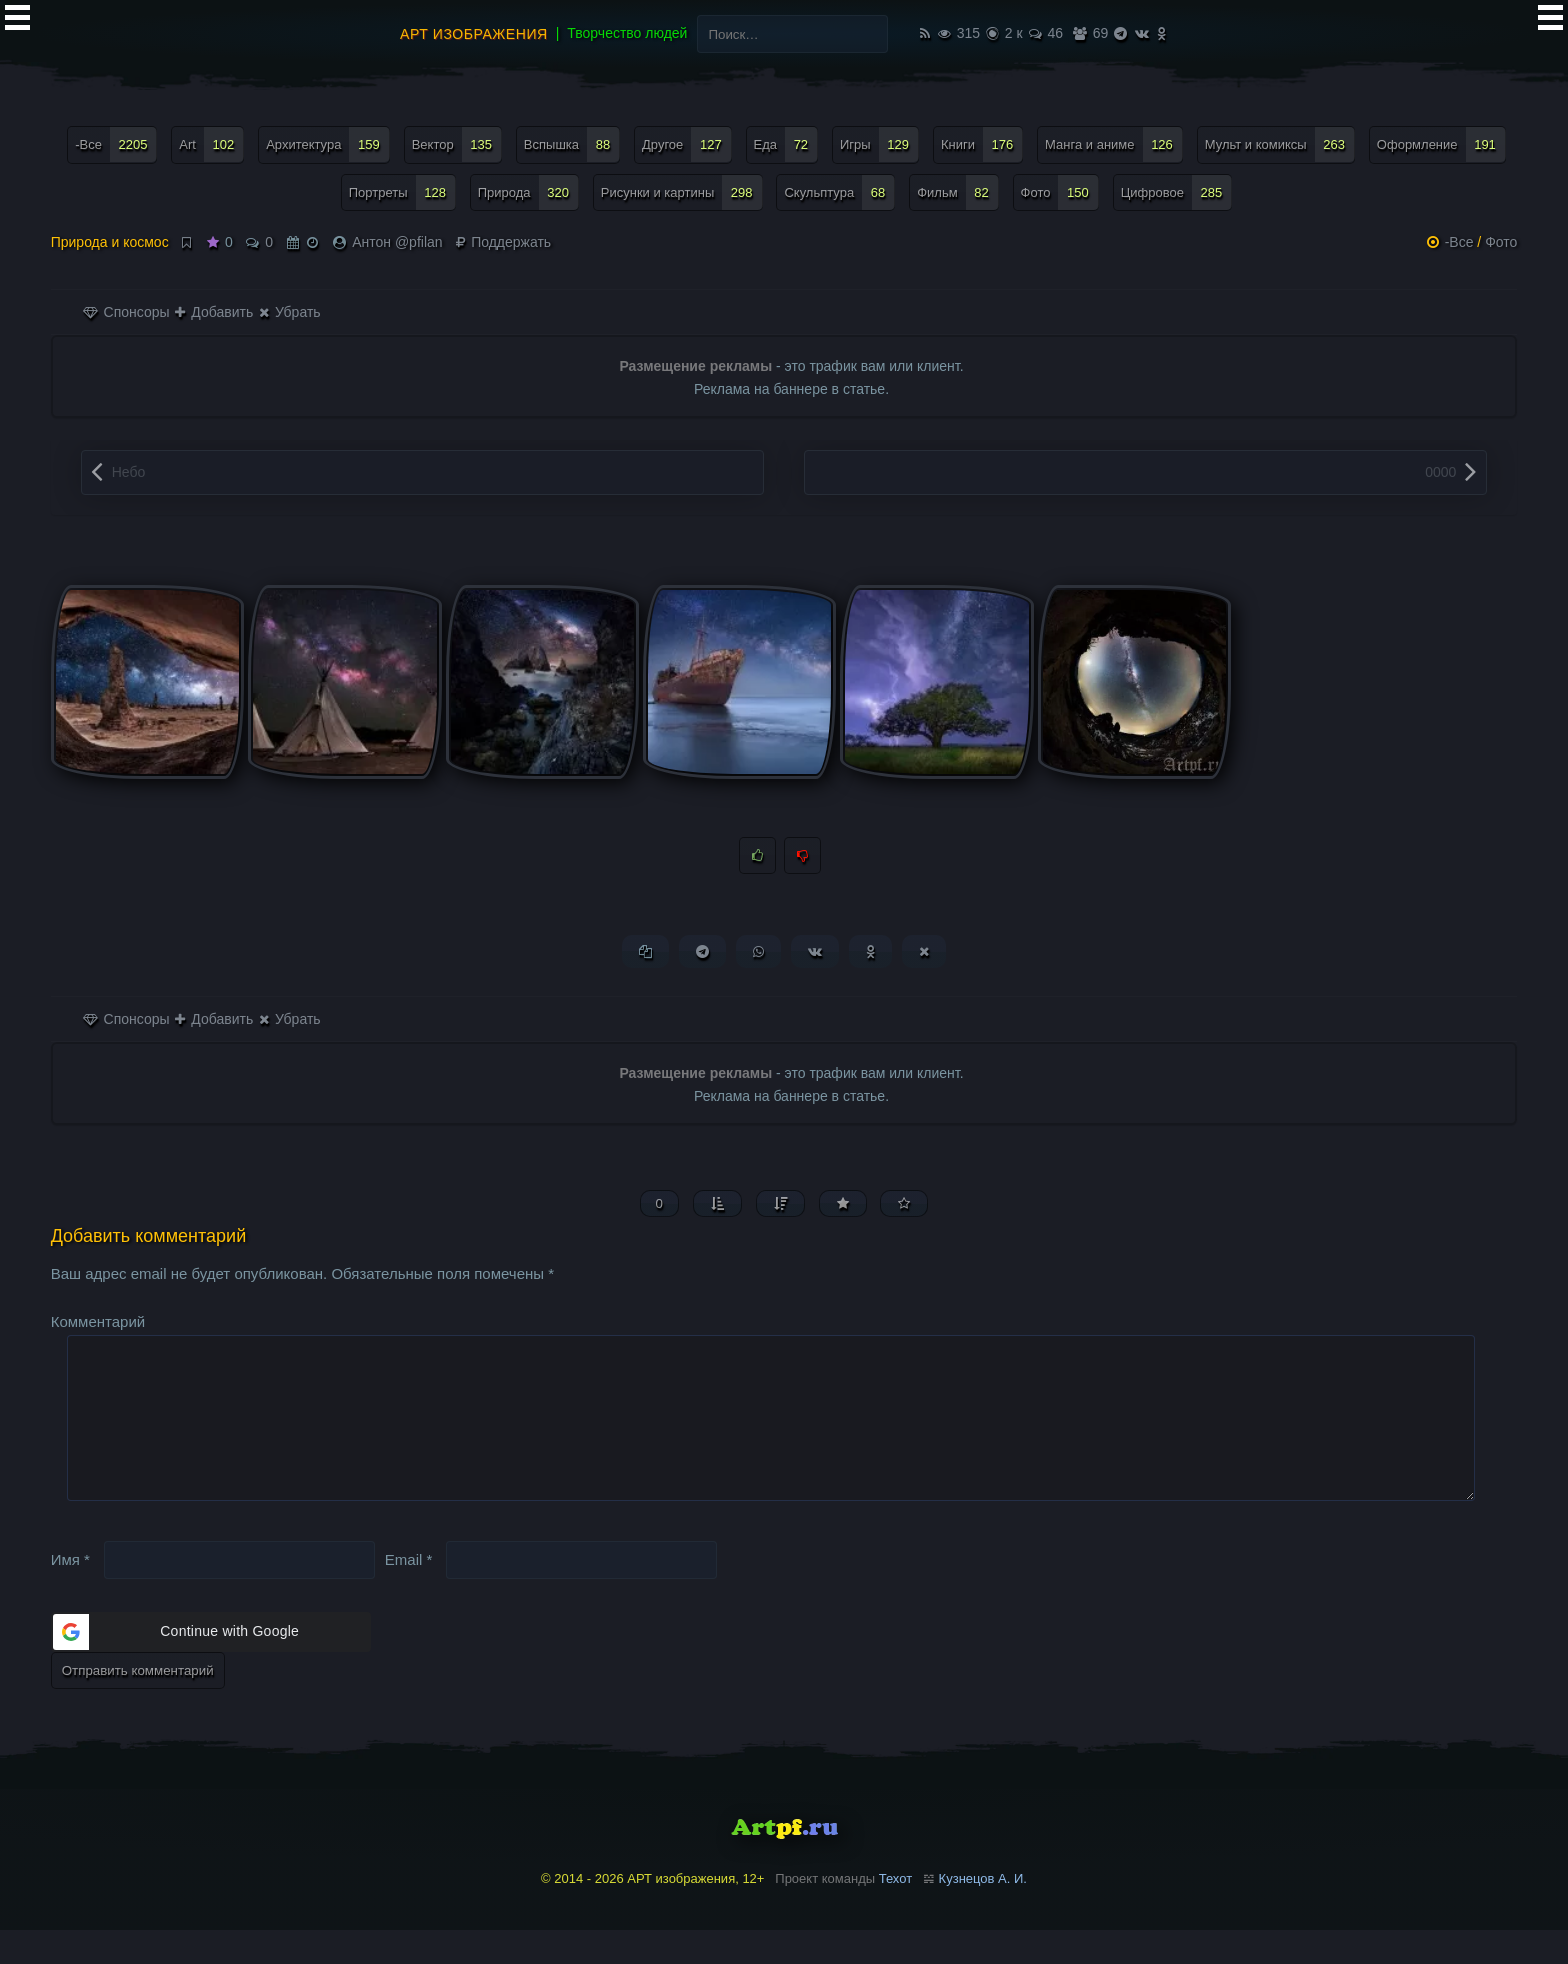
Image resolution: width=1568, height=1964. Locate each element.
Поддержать (503, 242)
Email (409, 1592)
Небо (129, 472)
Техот (895, 1911)
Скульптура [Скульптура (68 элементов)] (839, 192)
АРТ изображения (474, 34)
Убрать (289, 312)
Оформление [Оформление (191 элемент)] (1441, 144)
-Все (1459, 242)
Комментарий (98, 1322)
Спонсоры (126, 312)
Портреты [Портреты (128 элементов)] (402, 192)
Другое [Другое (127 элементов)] (687, 144)
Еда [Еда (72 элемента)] (786, 144)
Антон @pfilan (397, 242)
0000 (1440, 472)
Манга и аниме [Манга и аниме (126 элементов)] (1114, 144)
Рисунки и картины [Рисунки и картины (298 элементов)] (682, 192)
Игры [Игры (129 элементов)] (879, 144)
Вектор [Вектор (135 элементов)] (457, 144)
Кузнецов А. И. (983, 1911)
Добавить (214, 312)
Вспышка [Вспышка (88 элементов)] (572, 144)
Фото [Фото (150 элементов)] (1060, 192)
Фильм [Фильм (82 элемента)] (958, 192)
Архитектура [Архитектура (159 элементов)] (328, 144)
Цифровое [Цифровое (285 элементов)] (1177, 192)
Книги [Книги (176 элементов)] (982, 144)
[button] (211, 1665)
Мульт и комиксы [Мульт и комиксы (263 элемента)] (1280, 144)
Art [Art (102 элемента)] (211, 144)
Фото (1501, 242)
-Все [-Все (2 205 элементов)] (116, 144)
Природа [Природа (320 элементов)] (528, 192)
